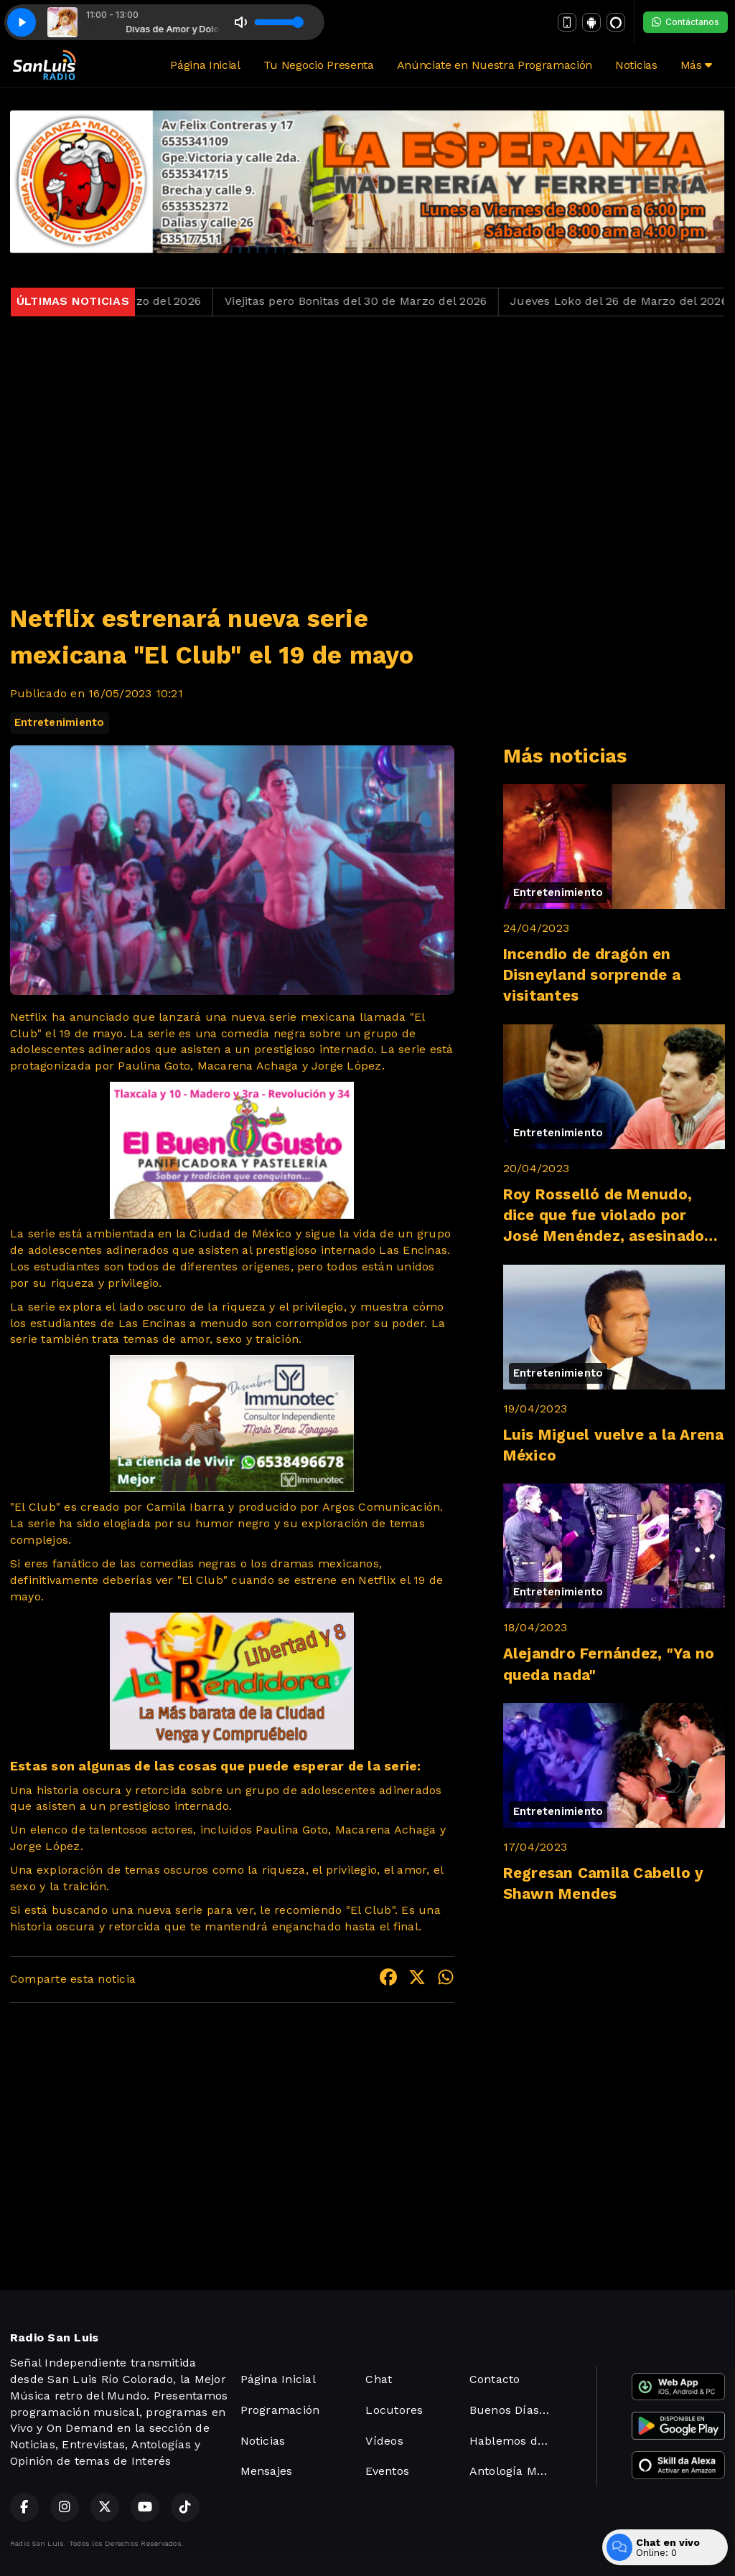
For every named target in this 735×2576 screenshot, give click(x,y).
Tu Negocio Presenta (318, 65)
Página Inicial (205, 65)
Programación (280, 2410)
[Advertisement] (367, 451)
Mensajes (266, 2471)
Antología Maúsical (515, 2471)
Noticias (636, 65)
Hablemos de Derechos (515, 2441)
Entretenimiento (59, 722)
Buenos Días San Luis (515, 2410)
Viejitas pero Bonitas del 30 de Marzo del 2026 (374, 301)
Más (696, 65)
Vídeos (384, 2441)
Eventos (387, 2471)
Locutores (394, 2410)
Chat (378, 2379)
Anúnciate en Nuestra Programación (494, 65)
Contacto (494, 2379)
